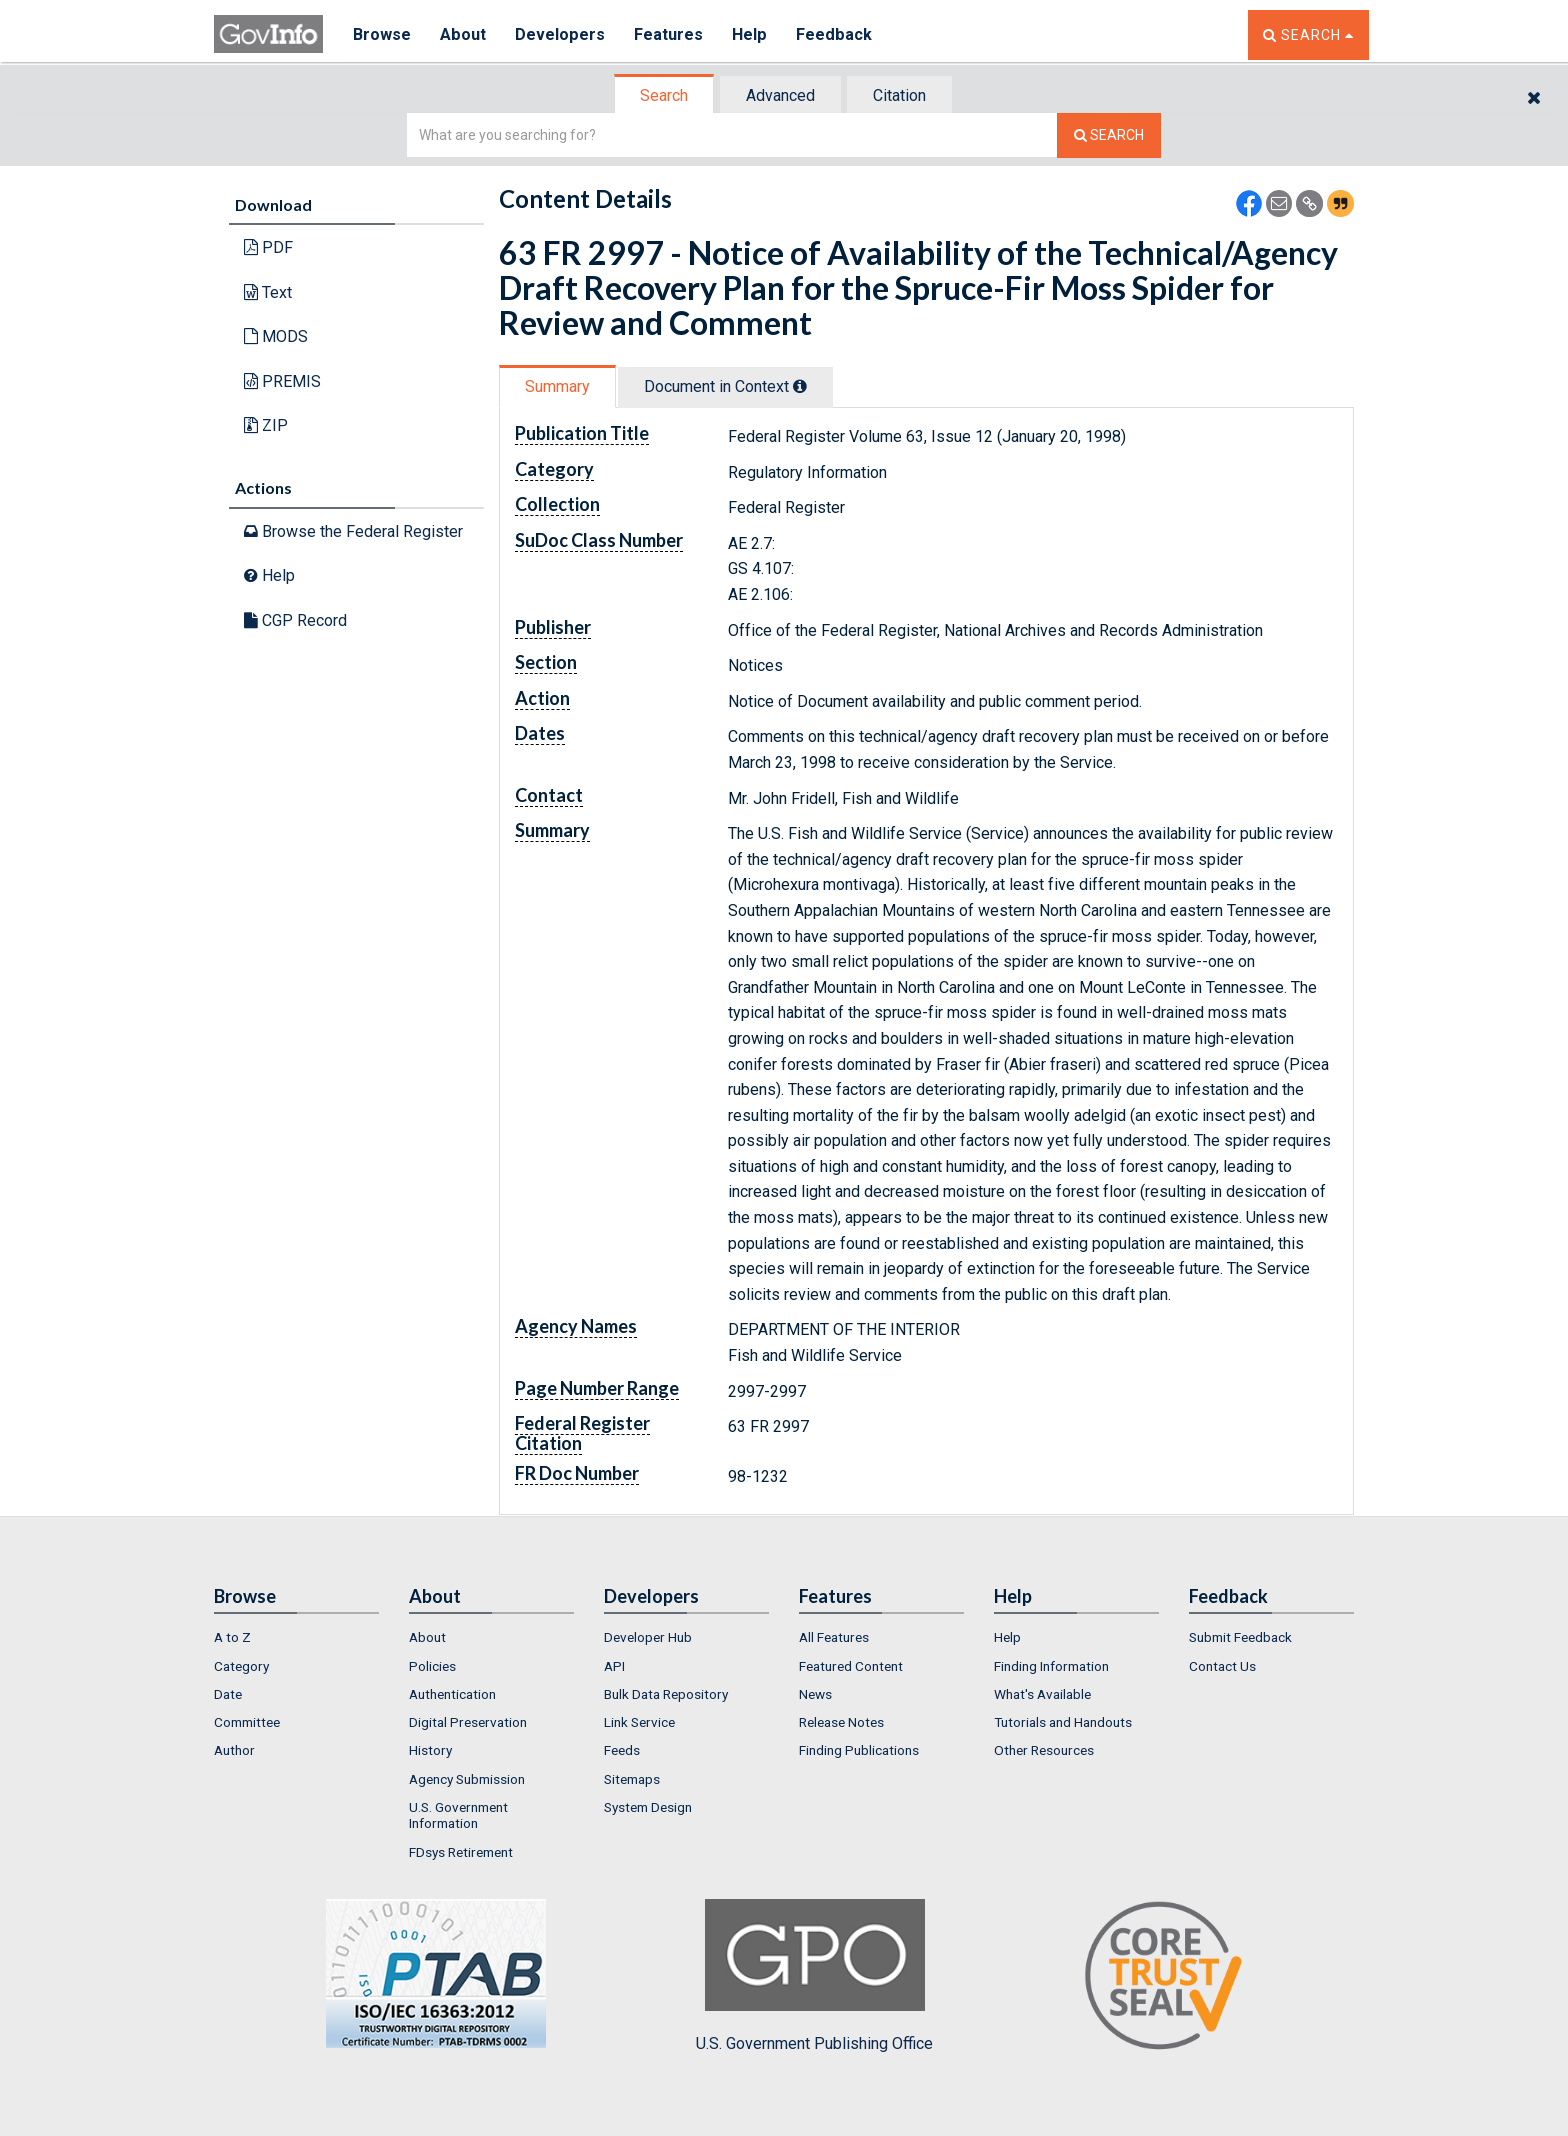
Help (751, 34)
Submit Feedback (1240, 1637)
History (430, 1750)
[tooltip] (800, 386)
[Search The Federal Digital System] (1109, 135)
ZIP (266, 425)
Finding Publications (859, 1750)
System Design (648, 1807)
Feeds (622, 1750)
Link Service (639, 1722)
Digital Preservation (468, 1722)
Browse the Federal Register (353, 531)
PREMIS (282, 381)
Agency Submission (467, 1779)
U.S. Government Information (458, 1815)
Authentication (452, 1694)
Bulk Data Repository (666, 1694)
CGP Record (295, 620)
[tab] (665, 95)
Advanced (780, 95)
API (614, 1666)
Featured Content (851, 1666)
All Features (834, 1637)
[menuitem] (296, 1637)
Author (234, 1750)
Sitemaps (632, 1779)
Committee (247, 1722)
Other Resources (1044, 1750)
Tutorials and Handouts (1063, 1722)
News (815, 1694)
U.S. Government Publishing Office (814, 1976)
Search (664, 95)
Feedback (835, 34)
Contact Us (1222, 1666)
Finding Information (1051, 1666)
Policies (432, 1666)
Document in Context (725, 386)
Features (669, 34)
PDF (268, 247)
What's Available (1042, 1694)
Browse (382, 34)
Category (241, 1666)
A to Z (232, 1637)
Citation (899, 95)
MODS (276, 336)
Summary (557, 386)
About (463, 34)
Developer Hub (648, 1637)
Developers (560, 34)
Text (268, 292)
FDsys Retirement (461, 1852)
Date (228, 1694)
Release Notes (841, 1722)
